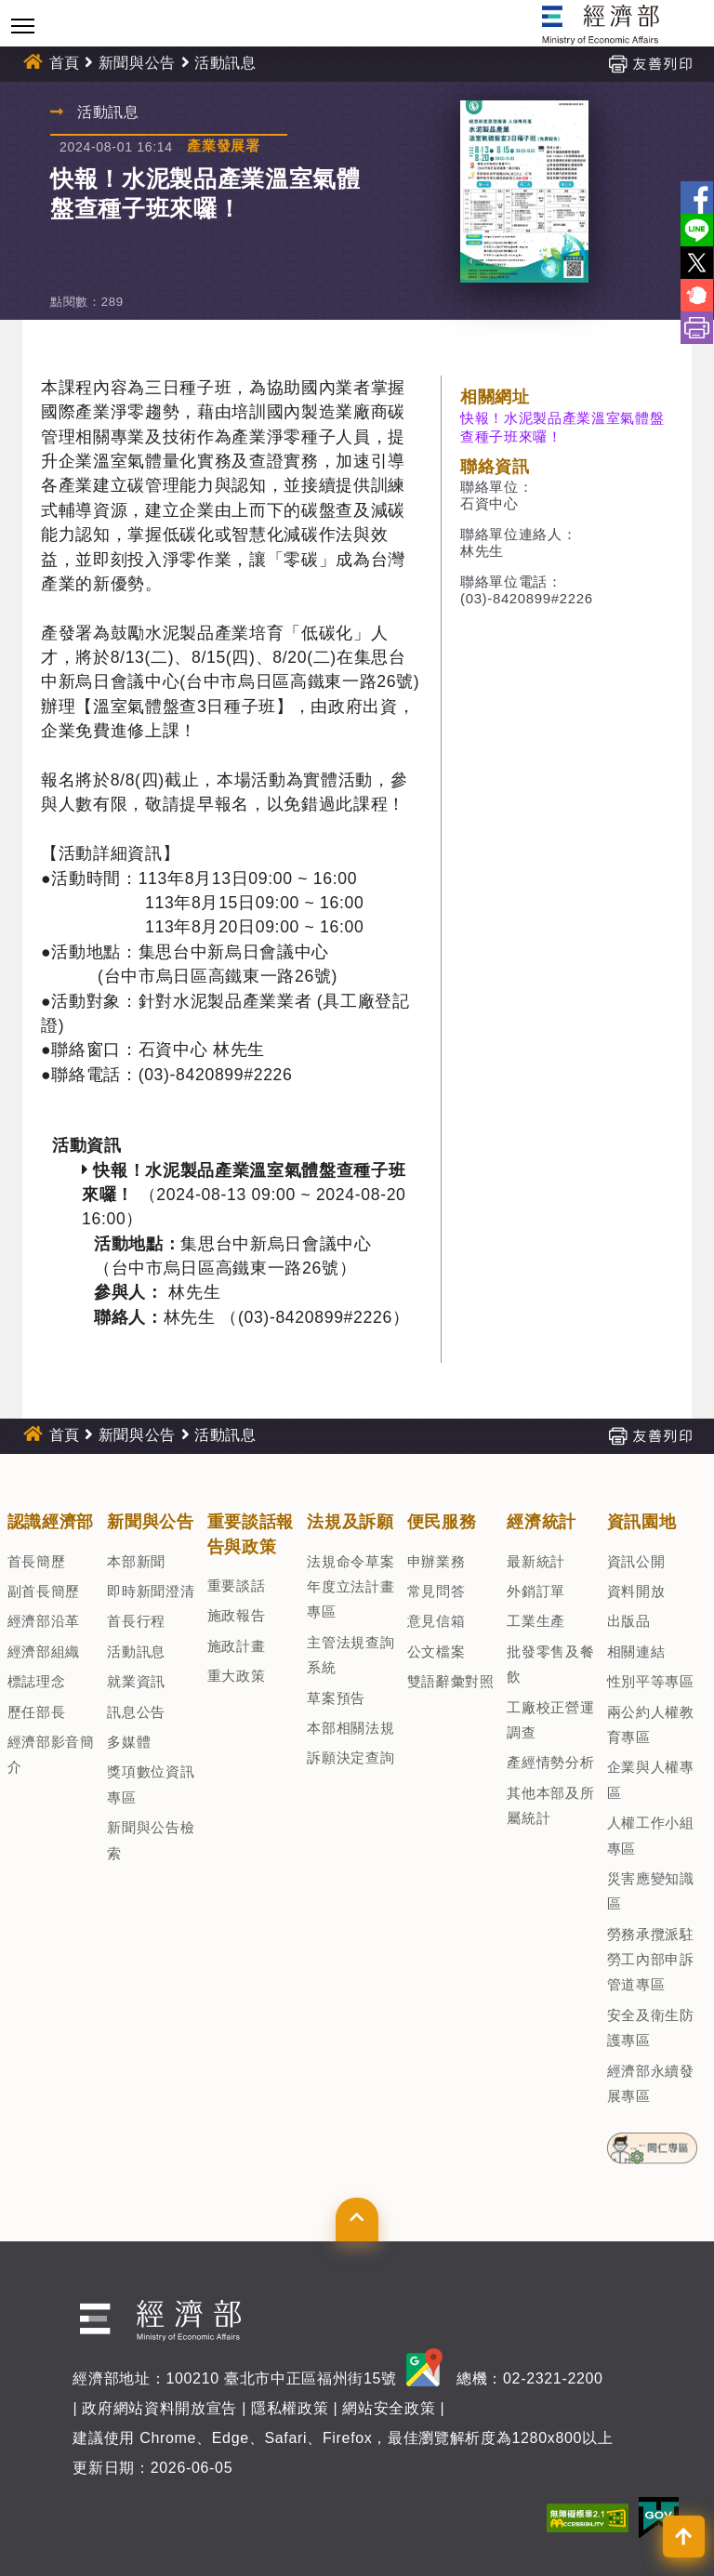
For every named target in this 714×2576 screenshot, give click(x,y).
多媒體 (129, 1742)
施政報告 (236, 1615)
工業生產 (536, 1621)
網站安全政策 (388, 2408)
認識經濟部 (50, 1522)
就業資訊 (136, 1681)
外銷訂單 (536, 1591)
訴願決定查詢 (350, 1757)
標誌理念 (36, 1681)
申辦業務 (436, 1561)
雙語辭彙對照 (451, 1681)
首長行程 (136, 1621)
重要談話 (236, 1585)
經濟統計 (541, 1522)
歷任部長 (36, 1712)
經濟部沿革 (43, 1621)
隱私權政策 (289, 2408)
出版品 (629, 1621)
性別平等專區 (650, 1681)
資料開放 (636, 1591)
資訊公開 (636, 1561)
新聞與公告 (137, 63)
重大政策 (236, 1676)
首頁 (64, 63)
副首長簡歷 (43, 1591)
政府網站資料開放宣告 (159, 2408)
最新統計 (536, 1561)
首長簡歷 (36, 1561)
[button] (356, 2219)
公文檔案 (436, 1651)
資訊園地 (642, 1522)
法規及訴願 (350, 1522)
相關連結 (636, 1651)
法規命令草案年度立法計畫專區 (350, 1586)
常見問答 (436, 1591)
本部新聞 (136, 1561)
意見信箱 (436, 1621)
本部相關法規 (350, 1728)
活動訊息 (225, 63)
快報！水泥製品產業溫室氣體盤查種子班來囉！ (562, 426)
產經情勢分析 (550, 1762)
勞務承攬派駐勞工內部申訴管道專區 (650, 1959)
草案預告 (336, 1698)
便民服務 (442, 1522)
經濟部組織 (43, 1651)
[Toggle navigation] (23, 25)
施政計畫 (236, 1646)
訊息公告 (136, 1712)
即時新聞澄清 (150, 1591)
